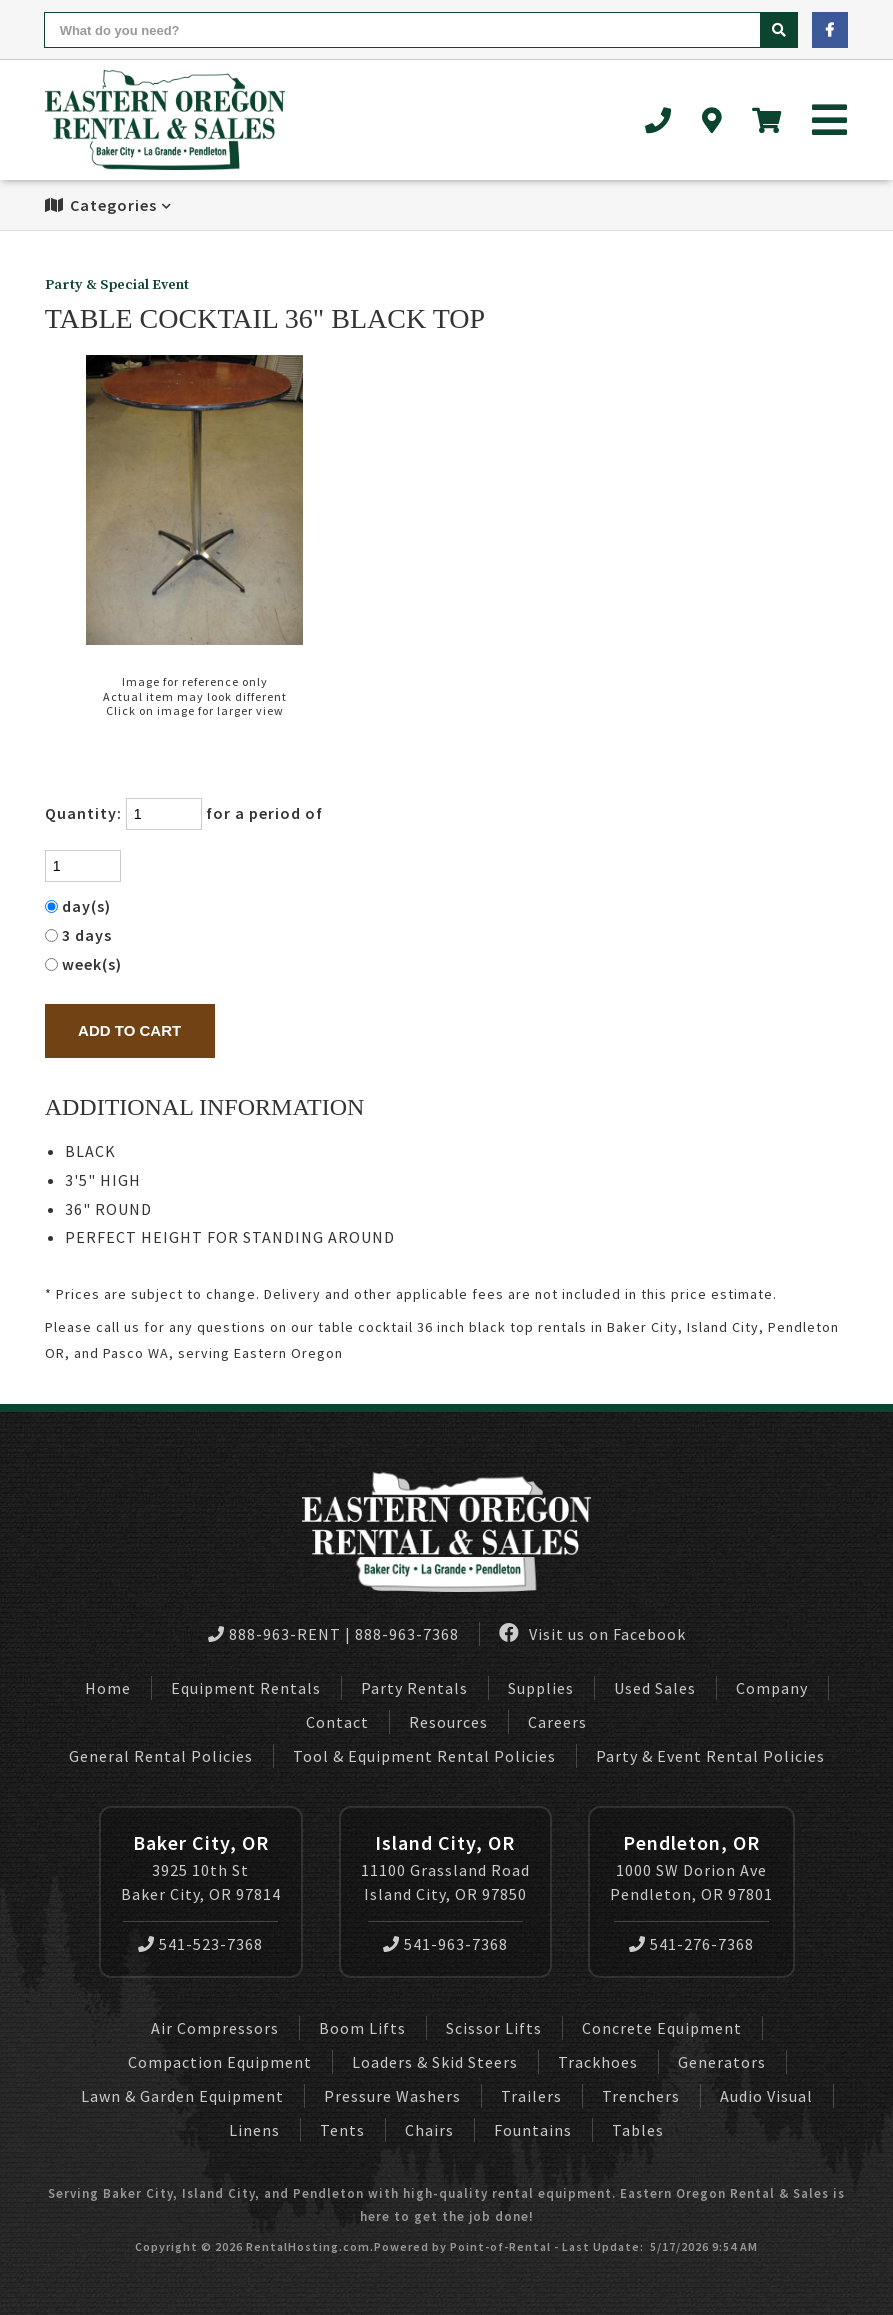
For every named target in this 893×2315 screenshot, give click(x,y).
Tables (638, 2130)
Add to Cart (129, 1030)
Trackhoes (598, 2062)
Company (772, 1688)
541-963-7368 (445, 1944)
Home (108, 1688)
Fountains (533, 2130)
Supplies (541, 1688)
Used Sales (655, 1688)
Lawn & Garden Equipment (182, 2096)
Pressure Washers (392, 2096)
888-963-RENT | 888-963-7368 (333, 1634)
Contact (337, 1722)
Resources (448, 1722)
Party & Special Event (117, 285)
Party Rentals (414, 1688)
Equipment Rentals (246, 1688)
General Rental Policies (161, 1756)
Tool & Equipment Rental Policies (424, 1756)
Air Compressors (215, 2028)
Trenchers (641, 2096)
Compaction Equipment (220, 2062)
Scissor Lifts (494, 2028)
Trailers (531, 2096)
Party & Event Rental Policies (710, 1756)
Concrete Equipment (662, 2028)
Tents (342, 2130)
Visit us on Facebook (592, 1633)
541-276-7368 (691, 1944)
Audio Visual (766, 2096)
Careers (557, 1722)
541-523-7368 (200, 1944)
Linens (254, 2130)
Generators (722, 2062)
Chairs (429, 2130)
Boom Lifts (362, 2028)
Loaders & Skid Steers (435, 2062)
